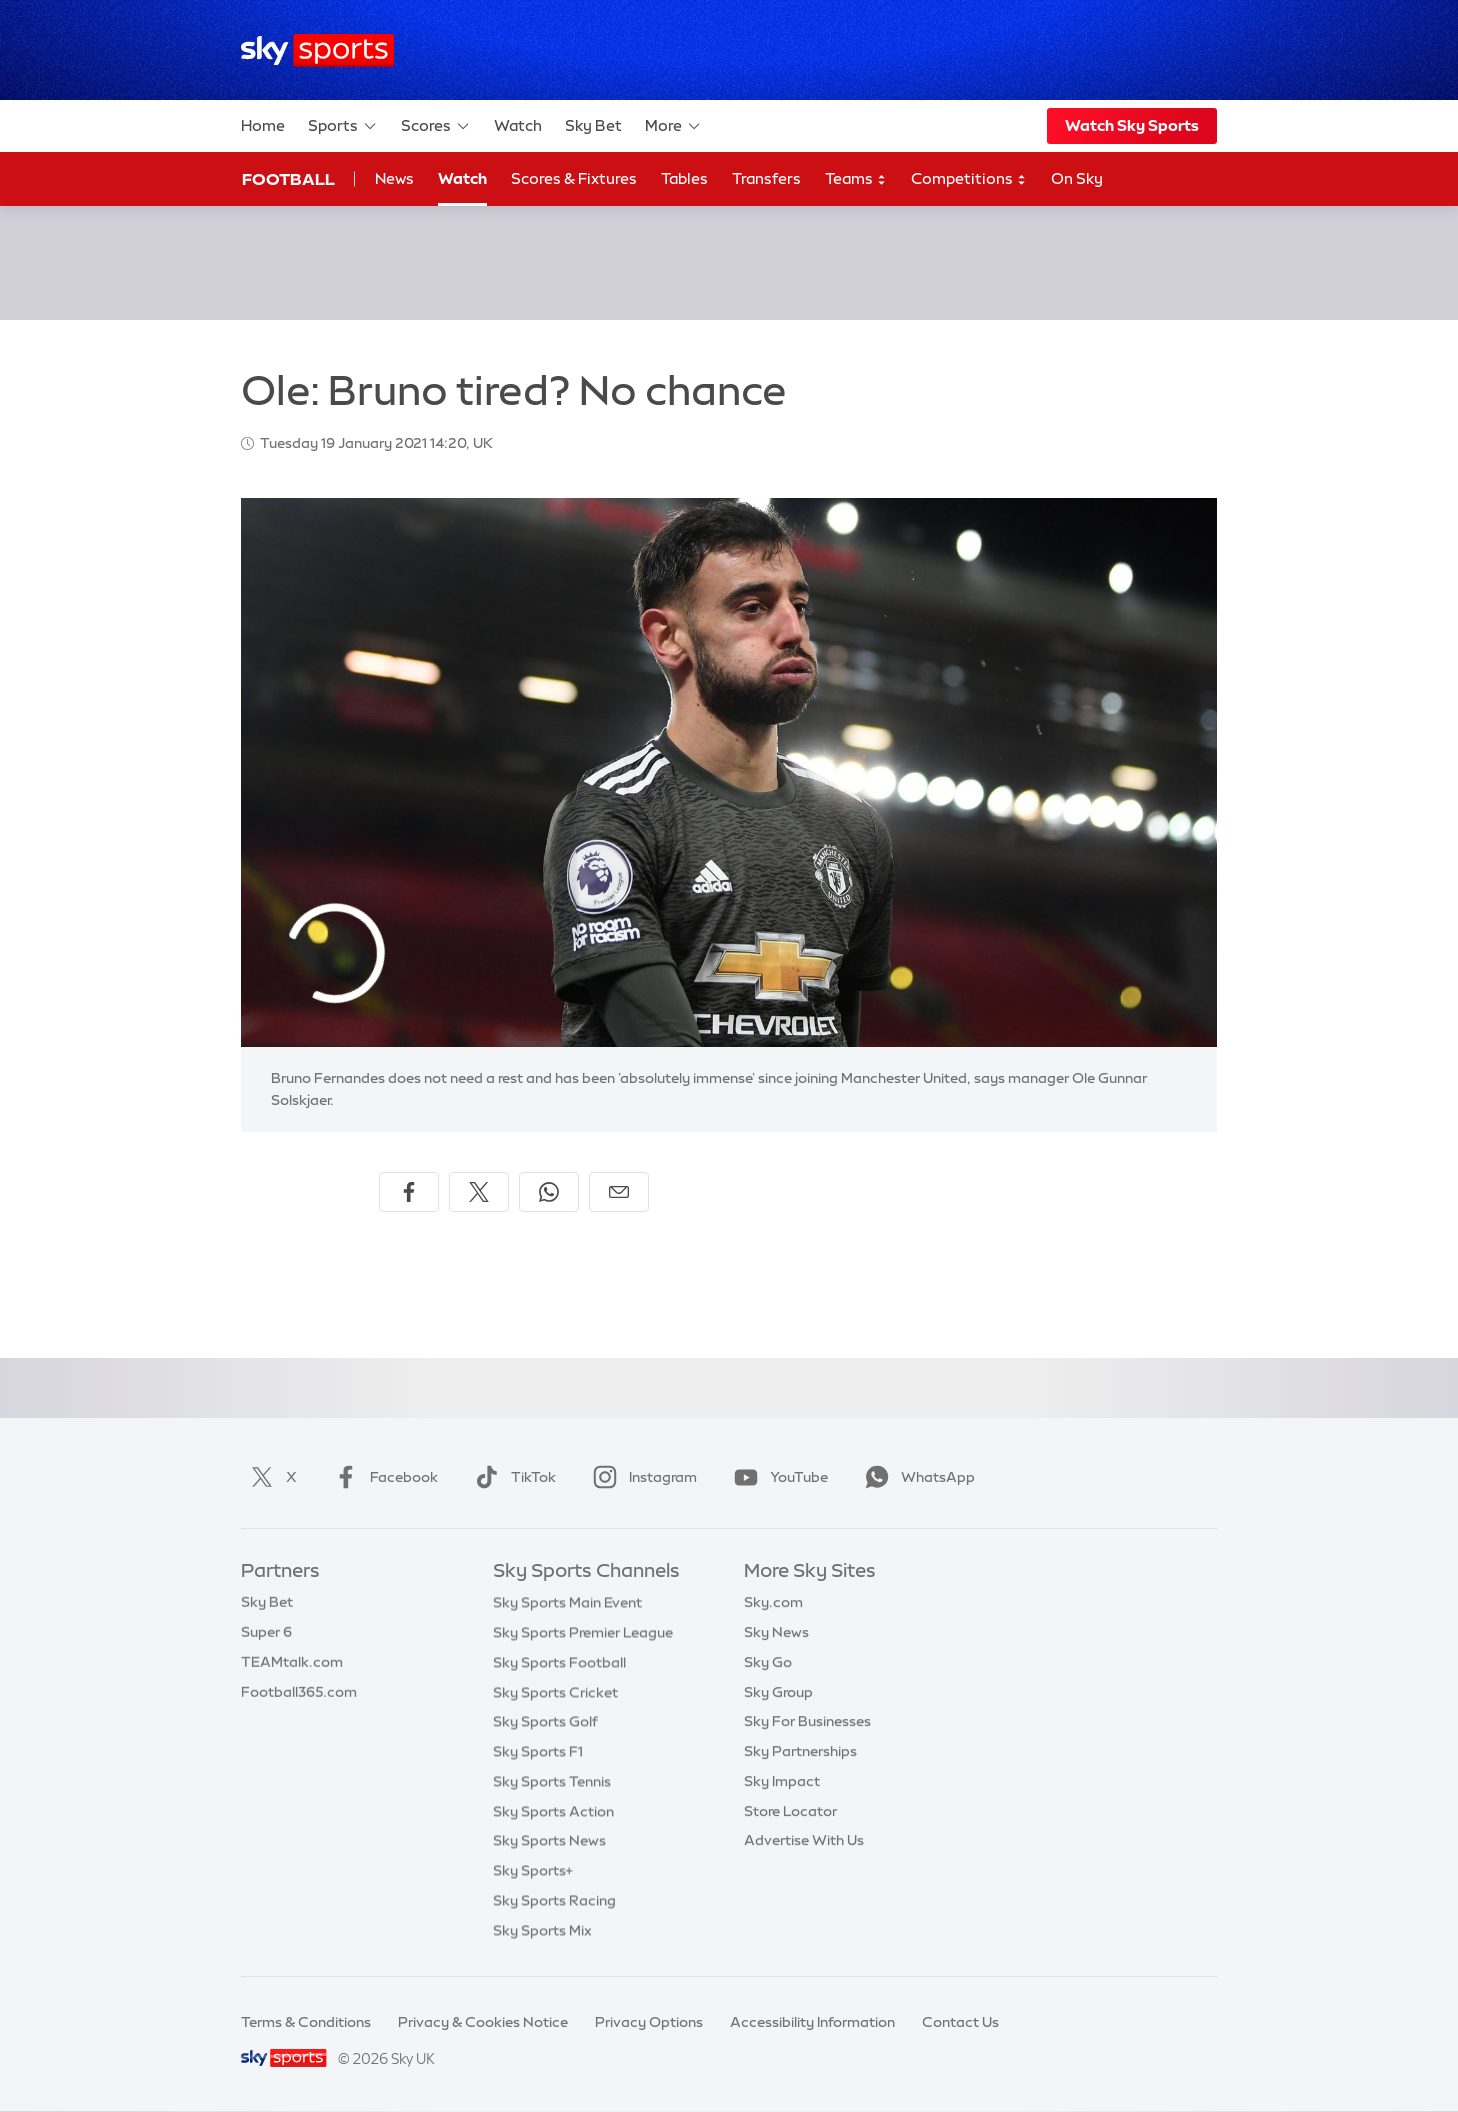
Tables (684, 178)
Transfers (766, 178)
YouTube (777, 1477)
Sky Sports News (549, 1840)
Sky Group (778, 1692)
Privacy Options (649, 2022)
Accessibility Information (812, 2022)
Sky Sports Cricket (555, 1692)
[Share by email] (619, 1192)
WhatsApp (916, 1477)
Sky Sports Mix (542, 1930)
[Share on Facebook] (409, 1192)
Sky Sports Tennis (552, 1781)
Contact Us (960, 2022)
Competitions (969, 179)
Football (288, 179)
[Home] (317, 50)
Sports (343, 126)
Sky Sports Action (553, 1811)
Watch (518, 125)
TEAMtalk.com (292, 1662)
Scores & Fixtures (574, 178)
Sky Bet (593, 125)
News (394, 178)
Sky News (776, 1632)
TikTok (511, 1477)
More (673, 126)
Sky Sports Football (559, 1662)
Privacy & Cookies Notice (483, 2022)
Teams (856, 179)
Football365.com (299, 1692)
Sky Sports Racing (554, 1900)
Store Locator (790, 1811)
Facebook (382, 1477)
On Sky (1077, 178)
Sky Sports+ (533, 1870)
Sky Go (768, 1662)
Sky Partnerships (800, 1751)
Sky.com (773, 1602)
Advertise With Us (804, 1840)
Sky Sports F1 (538, 1751)
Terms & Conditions (306, 2022)
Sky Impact (782, 1781)
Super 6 (266, 1632)
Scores (436, 126)
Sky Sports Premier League (583, 1632)
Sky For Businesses (807, 1721)
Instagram (641, 1477)
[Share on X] (479, 1192)
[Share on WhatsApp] (549, 1192)
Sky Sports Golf (545, 1721)
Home (263, 125)
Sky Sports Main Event (567, 1602)
